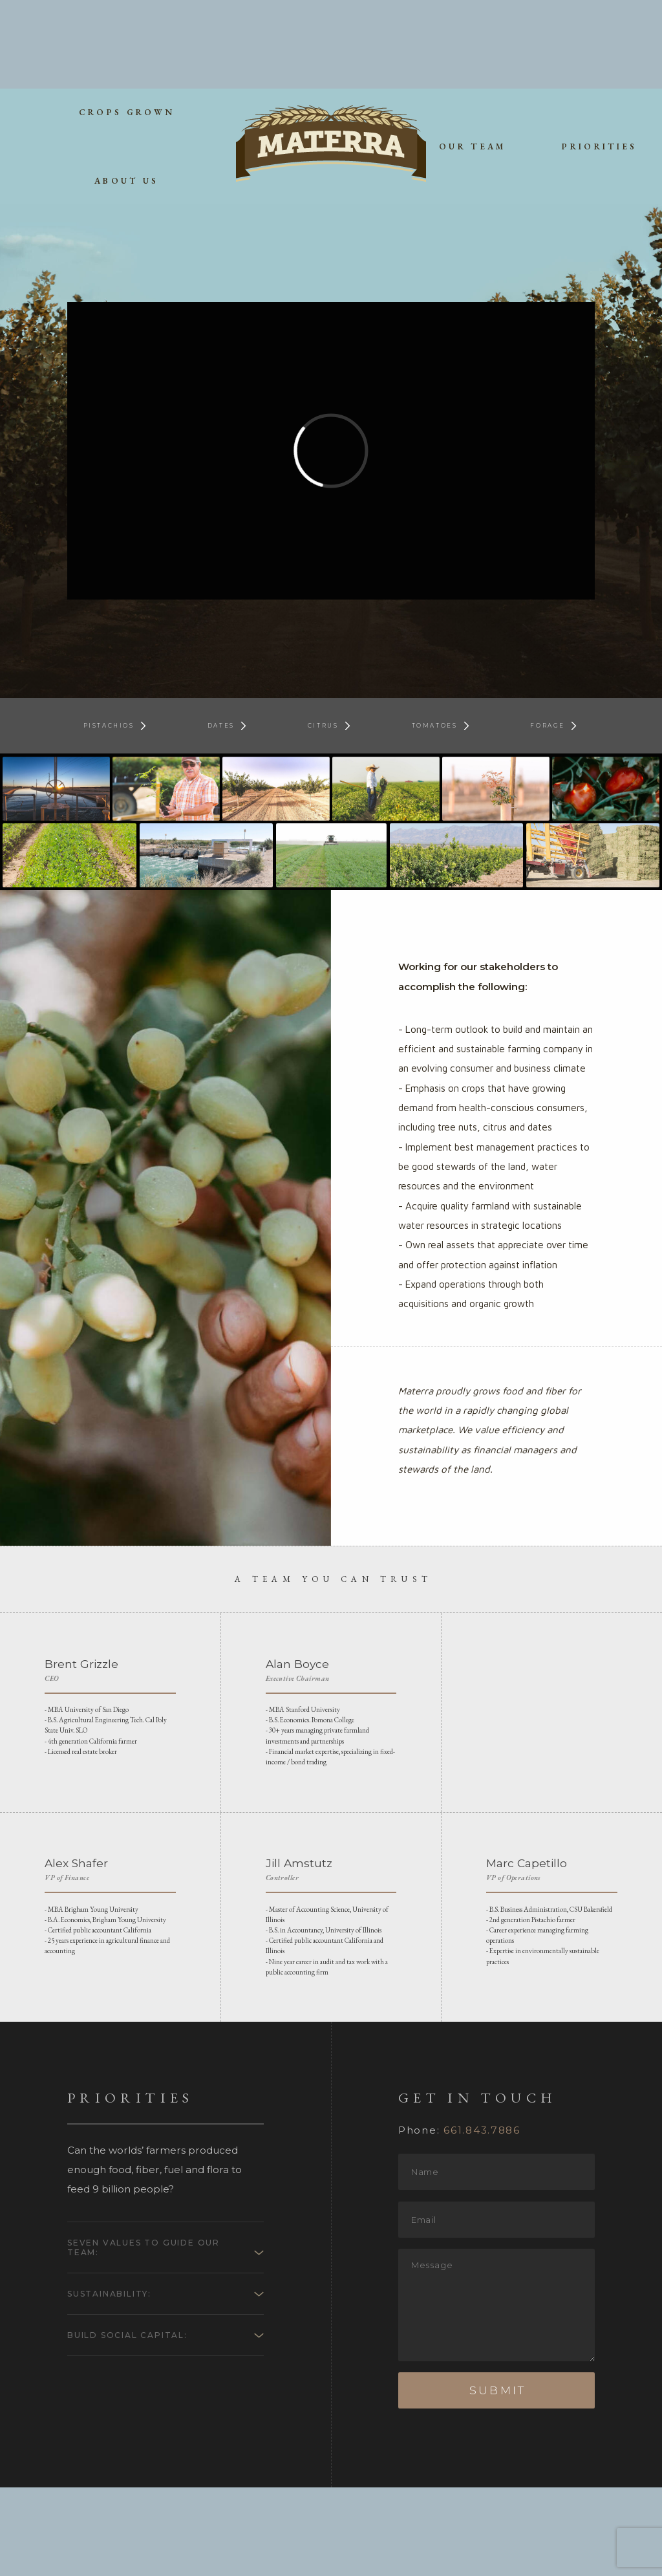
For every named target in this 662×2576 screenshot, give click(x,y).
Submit (497, 2478)
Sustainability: (115, 2388)
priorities (599, 57)
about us (126, 92)
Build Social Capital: (134, 2432)
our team (472, 57)
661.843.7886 (481, 2219)
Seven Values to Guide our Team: (151, 2338)
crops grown (127, 23)
